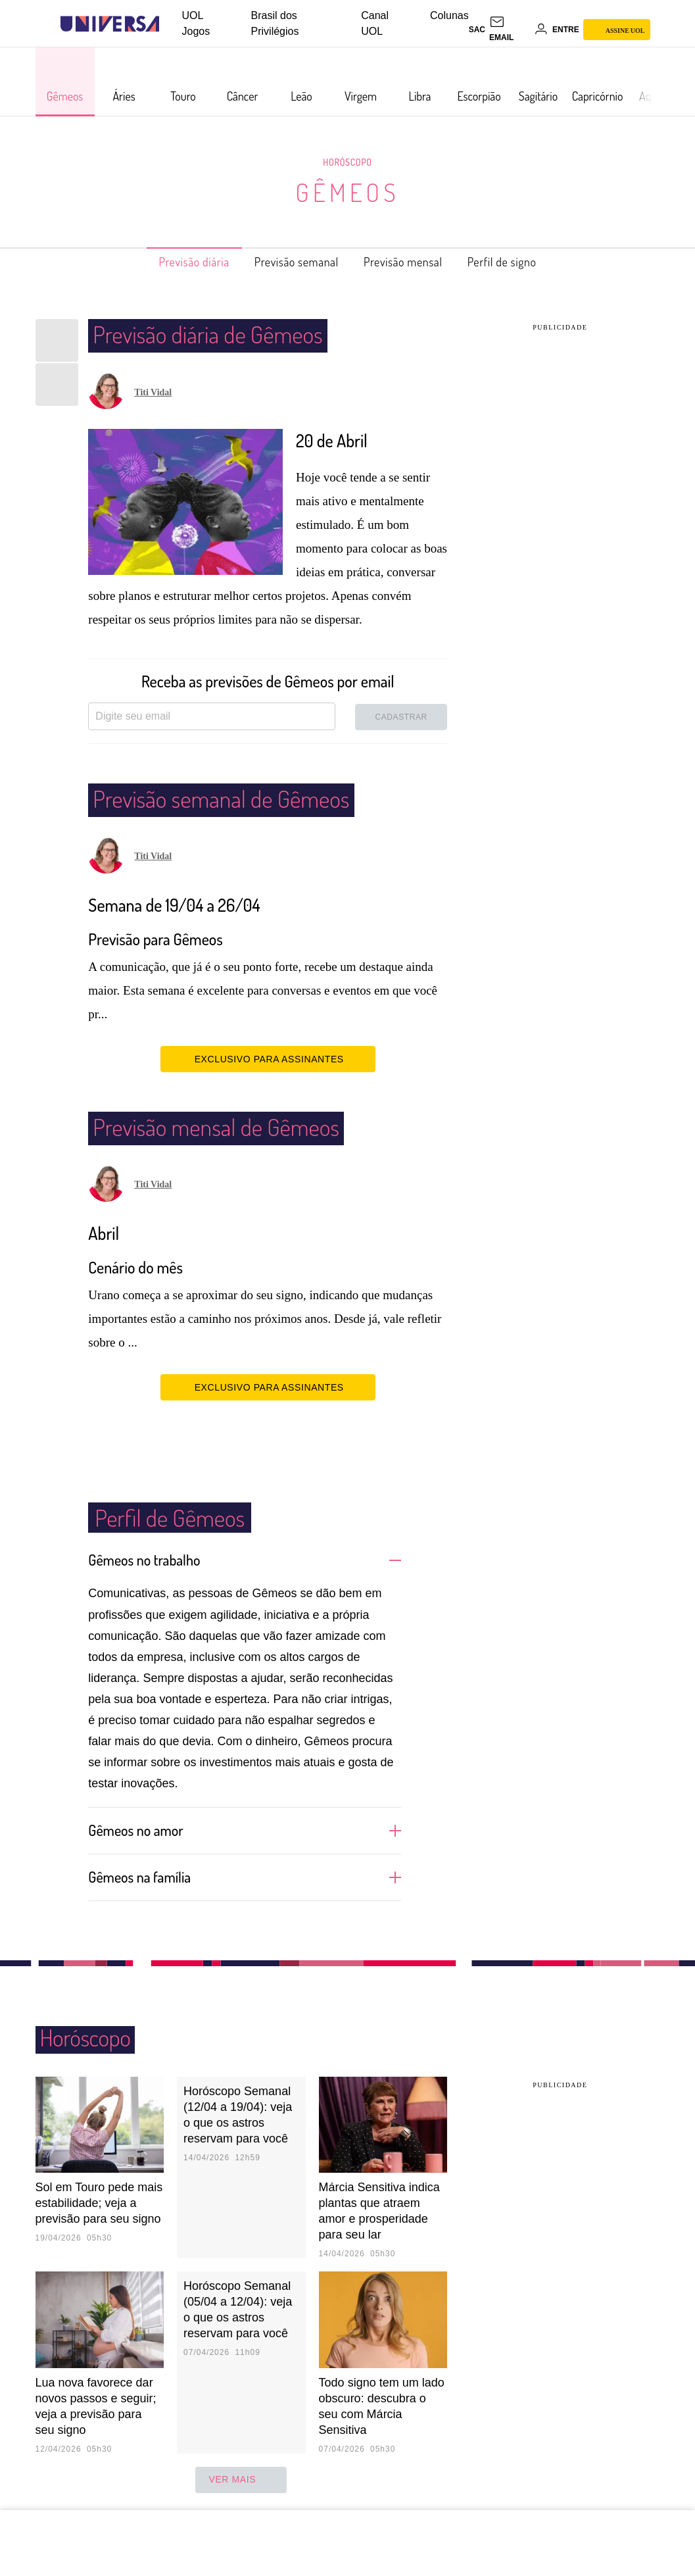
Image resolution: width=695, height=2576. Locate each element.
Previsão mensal (411, 261)
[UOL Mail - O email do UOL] (509, 29)
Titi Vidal (153, 392)
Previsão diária (173, 261)
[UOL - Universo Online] (170, 24)
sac (477, 29)
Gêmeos (347, 192)
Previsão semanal (290, 261)
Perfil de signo (523, 261)
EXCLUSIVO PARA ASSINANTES (268, 1058)
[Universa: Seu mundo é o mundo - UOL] (109, 24)
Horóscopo (348, 162)
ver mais (241, 2479)
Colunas (449, 15)
